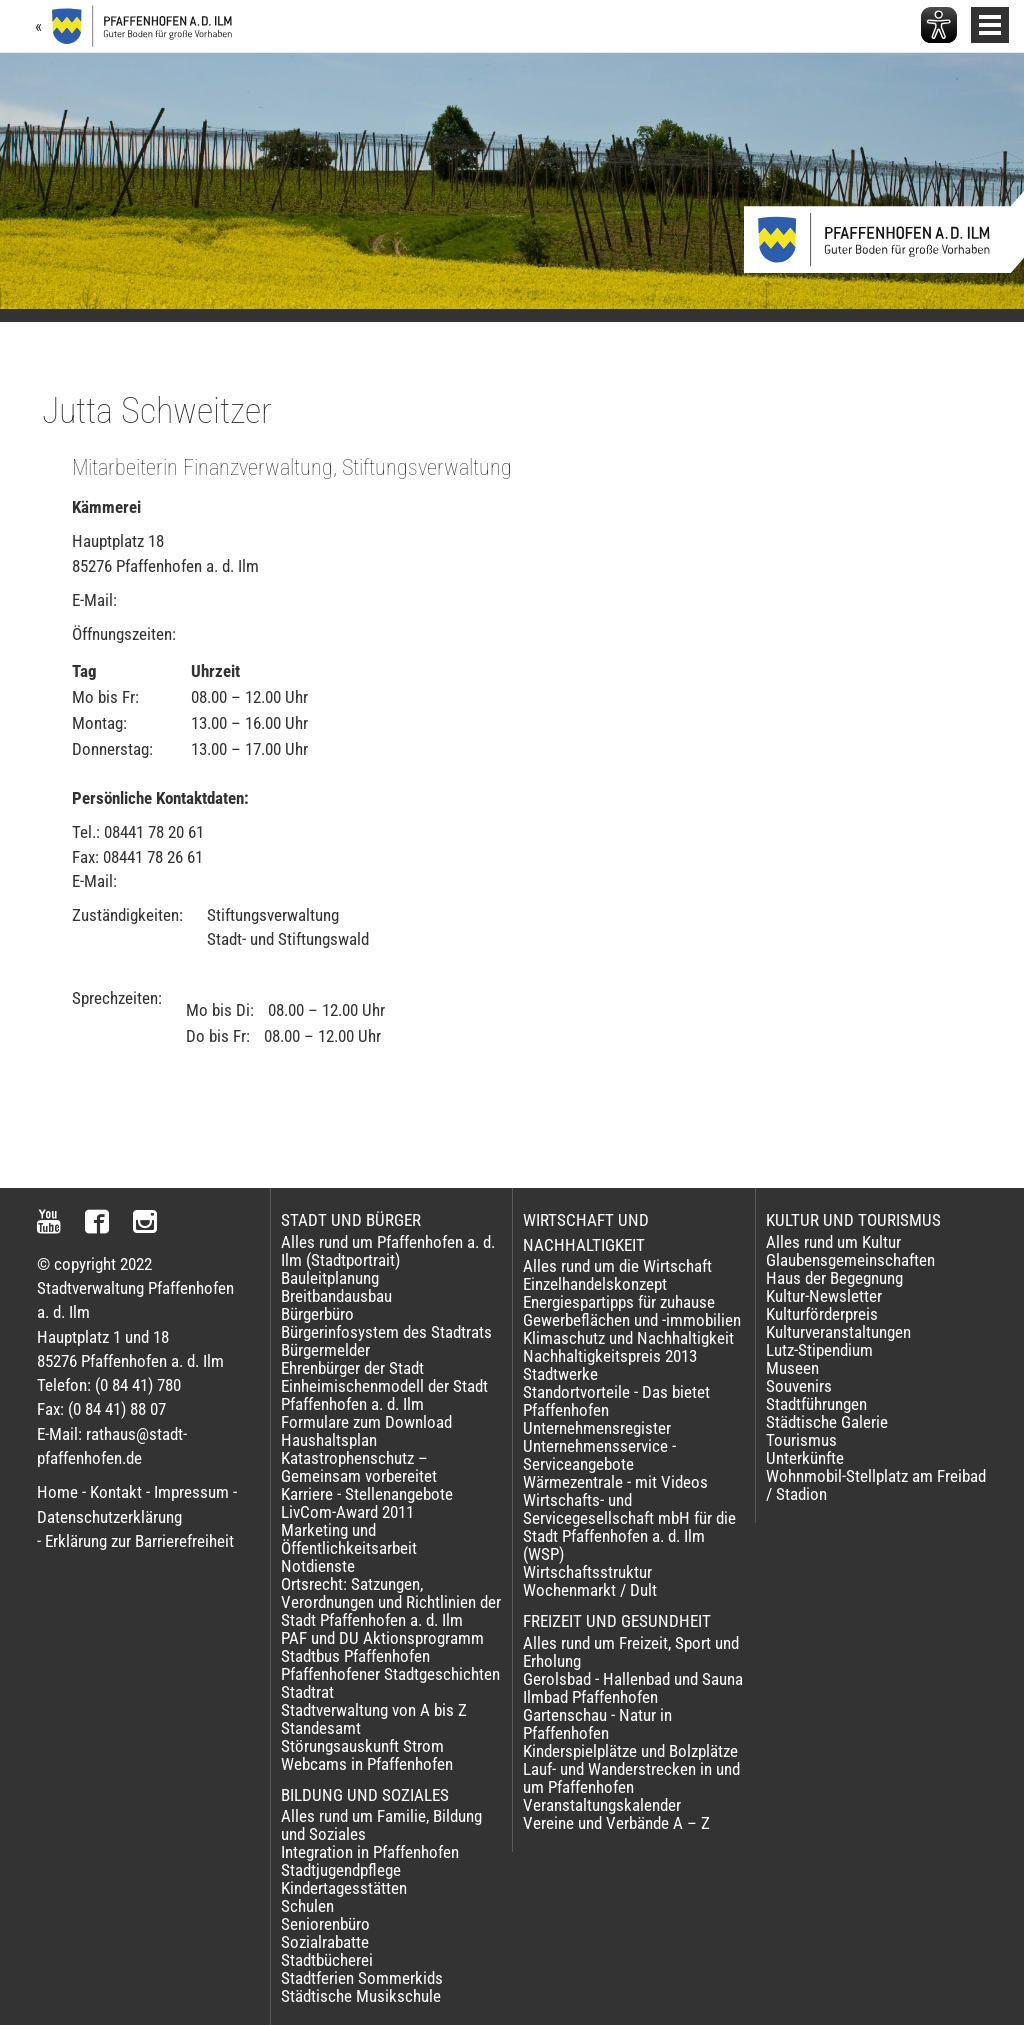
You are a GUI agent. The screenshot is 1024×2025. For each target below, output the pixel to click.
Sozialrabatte (325, 1942)
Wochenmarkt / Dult (590, 1590)
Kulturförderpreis (822, 1314)
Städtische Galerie (827, 1422)
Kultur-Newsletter (824, 1296)
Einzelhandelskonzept (595, 1284)
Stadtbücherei (327, 1960)
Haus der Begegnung (834, 1278)
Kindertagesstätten (344, 1888)
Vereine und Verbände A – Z (616, 1823)
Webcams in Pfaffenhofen (367, 1764)
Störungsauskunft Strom (362, 1746)
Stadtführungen (816, 1404)
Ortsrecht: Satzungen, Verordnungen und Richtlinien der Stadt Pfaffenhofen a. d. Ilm (391, 1602)
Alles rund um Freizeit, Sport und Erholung (631, 1652)
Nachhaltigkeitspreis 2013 (610, 1356)
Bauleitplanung (330, 1278)
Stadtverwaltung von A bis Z (374, 1710)
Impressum (191, 1492)
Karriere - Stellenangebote (367, 1494)
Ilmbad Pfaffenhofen (590, 1697)
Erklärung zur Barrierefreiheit (139, 1541)
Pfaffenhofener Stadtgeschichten (390, 1674)
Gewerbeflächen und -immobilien (632, 1320)
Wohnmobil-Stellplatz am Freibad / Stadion (876, 1485)
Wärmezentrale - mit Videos (615, 1482)
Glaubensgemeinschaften (850, 1260)
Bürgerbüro (317, 1314)
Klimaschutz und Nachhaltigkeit (628, 1338)
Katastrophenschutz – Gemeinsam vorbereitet (359, 1467)
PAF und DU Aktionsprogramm (382, 1638)
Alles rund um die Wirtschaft (617, 1266)
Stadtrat (307, 1692)
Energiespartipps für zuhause (619, 1302)
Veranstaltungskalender (602, 1805)
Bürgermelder (325, 1350)
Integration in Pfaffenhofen (370, 1852)
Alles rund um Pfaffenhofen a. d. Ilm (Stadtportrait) (388, 1251)
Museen (792, 1368)
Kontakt (116, 1492)
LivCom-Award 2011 (347, 1512)
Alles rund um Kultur (833, 1242)
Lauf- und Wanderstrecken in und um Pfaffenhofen (631, 1778)
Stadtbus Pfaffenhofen (355, 1656)
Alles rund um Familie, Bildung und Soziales (381, 1825)
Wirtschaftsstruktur (587, 1572)
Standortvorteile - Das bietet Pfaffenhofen (616, 1401)
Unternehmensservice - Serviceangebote (599, 1455)
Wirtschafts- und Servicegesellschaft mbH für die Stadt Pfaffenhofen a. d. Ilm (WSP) (629, 1527)
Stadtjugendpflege (341, 1870)
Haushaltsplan (329, 1440)
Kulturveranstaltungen (838, 1332)
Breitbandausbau (336, 1296)
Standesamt (321, 1728)
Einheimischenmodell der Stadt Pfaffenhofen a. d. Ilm (384, 1395)
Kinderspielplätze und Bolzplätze (630, 1751)
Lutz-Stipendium (819, 1350)
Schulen (307, 1906)
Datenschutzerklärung (109, 1517)
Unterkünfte (805, 1458)
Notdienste (318, 1566)
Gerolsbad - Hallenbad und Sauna (633, 1679)
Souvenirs (799, 1386)
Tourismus (801, 1440)
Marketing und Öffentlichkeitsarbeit (349, 1539)
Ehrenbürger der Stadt (352, 1368)
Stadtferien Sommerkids (362, 1978)
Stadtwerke (560, 1374)
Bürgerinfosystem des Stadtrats (386, 1332)
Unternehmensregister (597, 1428)
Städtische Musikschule (361, 1996)
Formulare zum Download (366, 1422)
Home (57, 1492)
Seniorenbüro (325, 1924)
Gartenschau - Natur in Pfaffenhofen (597, 1724)
